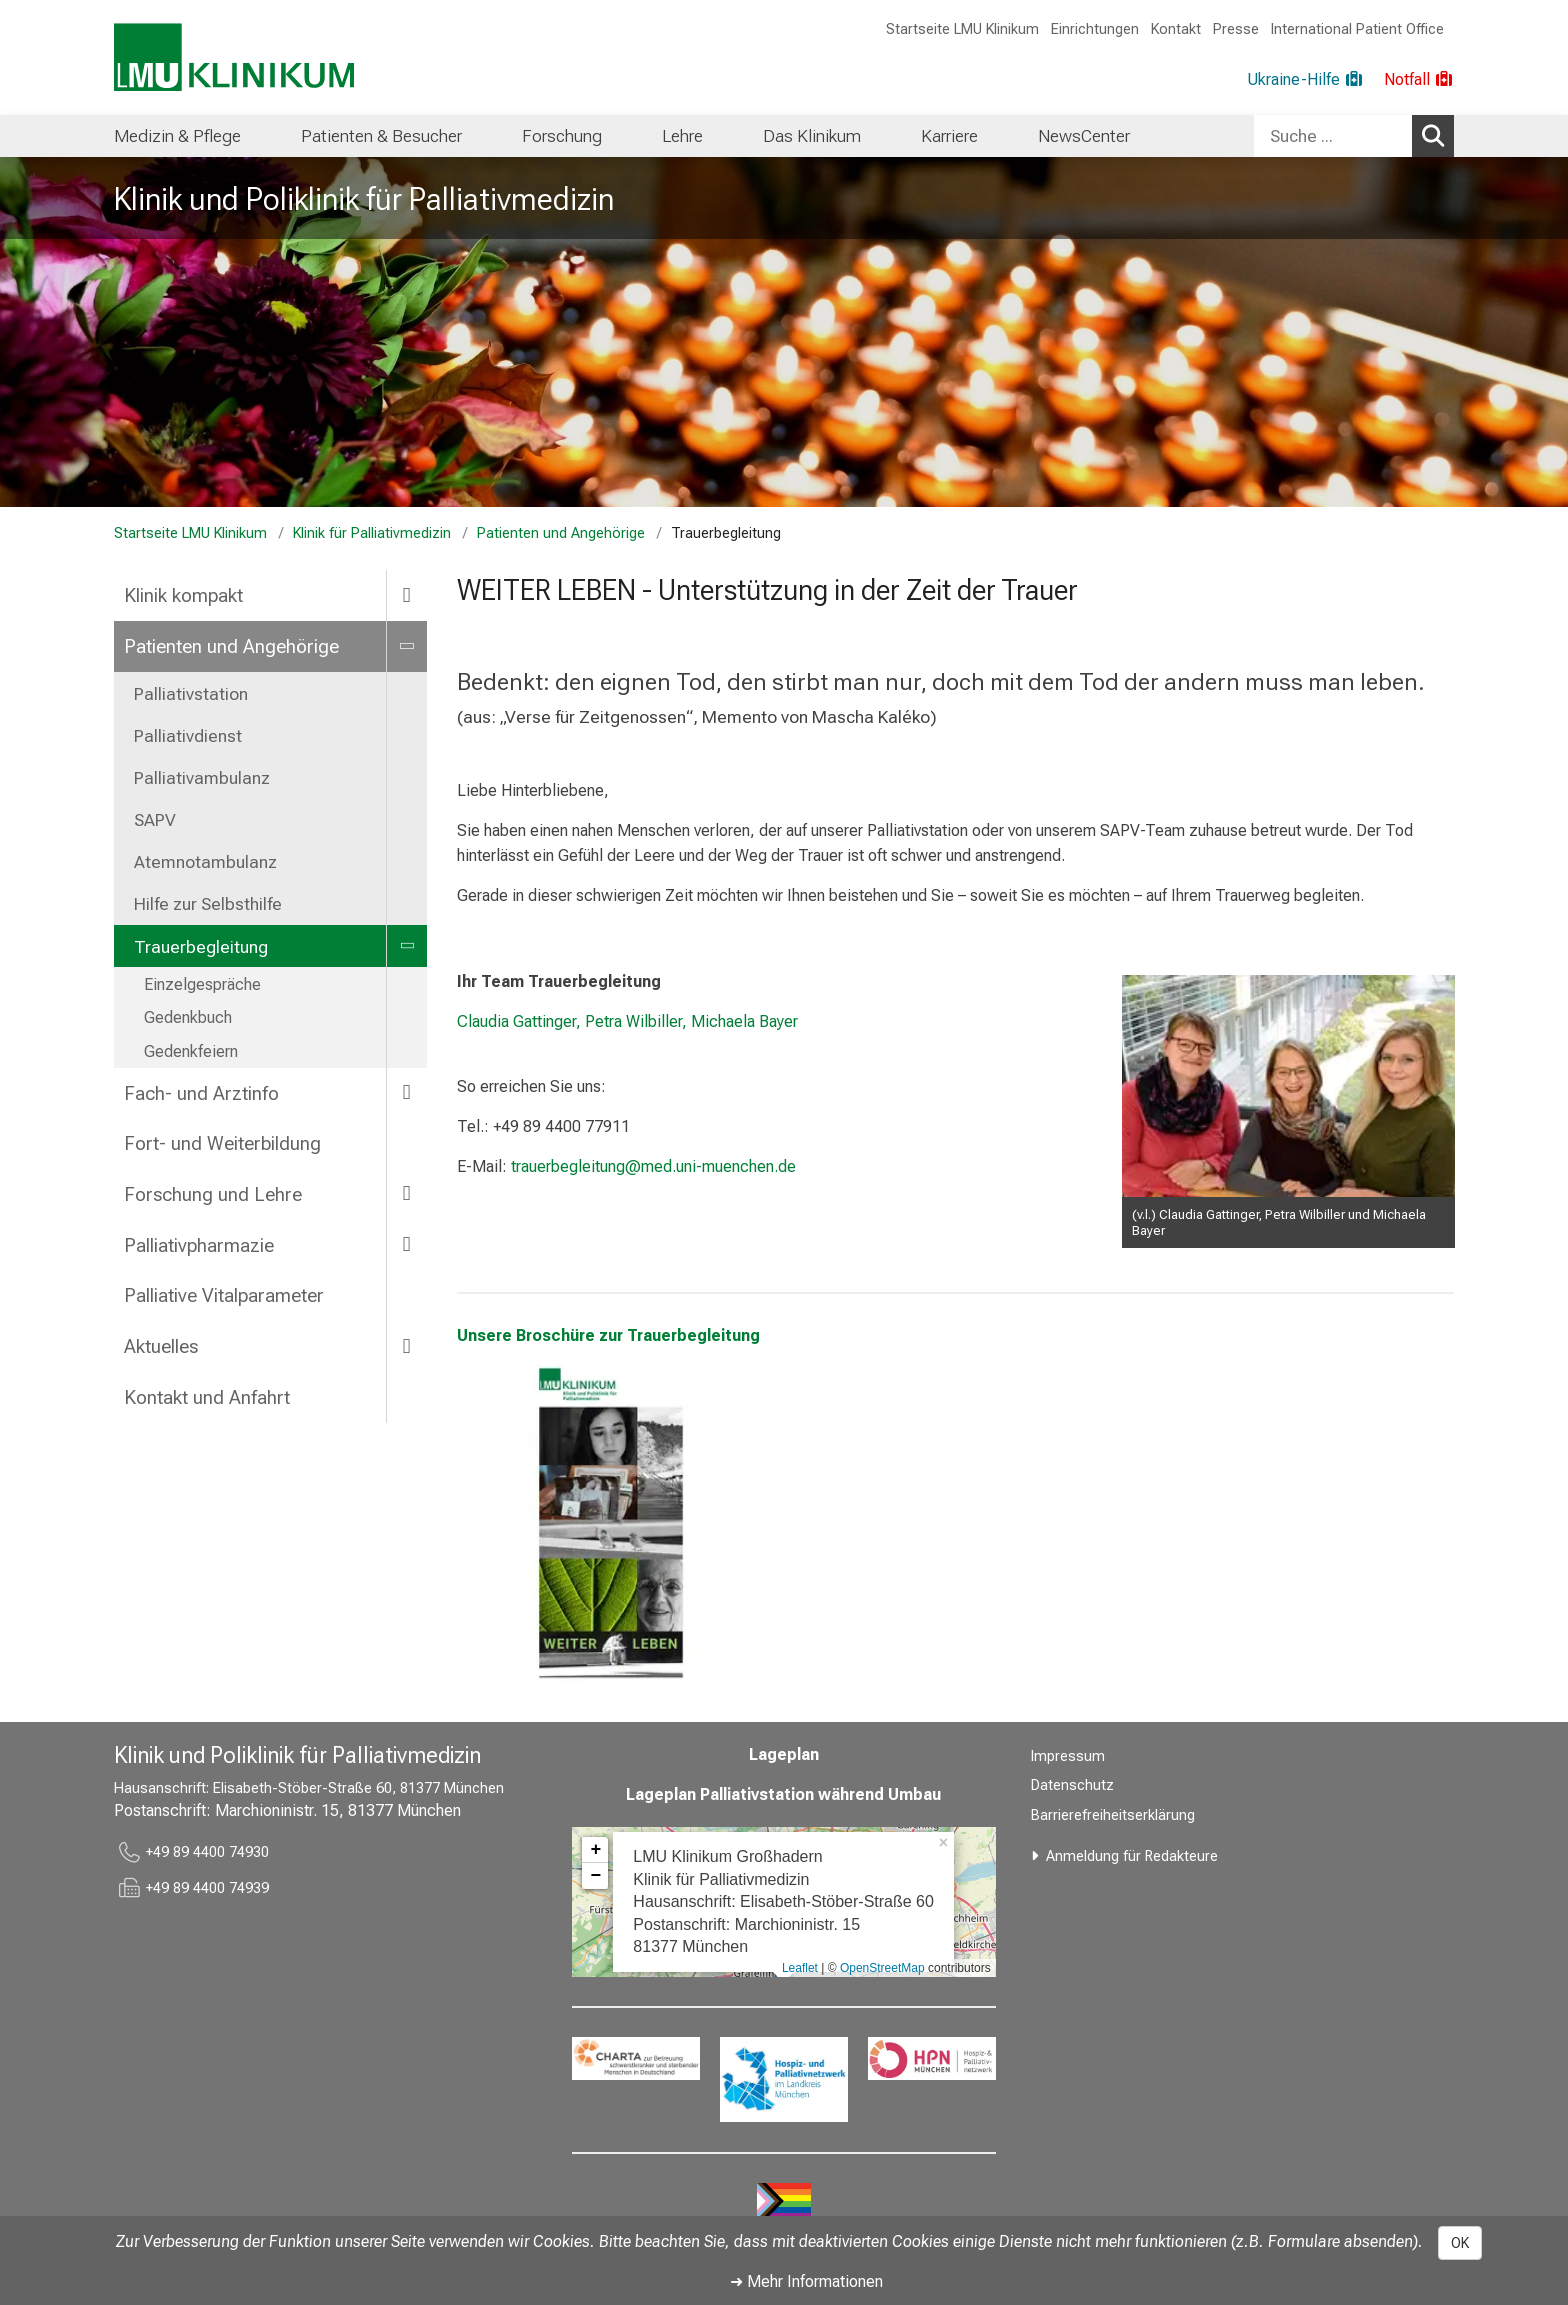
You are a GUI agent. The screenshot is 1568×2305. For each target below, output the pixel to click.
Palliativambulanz (202, 778)
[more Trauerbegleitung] (407, 946)
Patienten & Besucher (381, 136)
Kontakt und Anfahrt (207, 1397)
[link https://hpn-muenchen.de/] (932, 2058)
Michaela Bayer (744, 1021)
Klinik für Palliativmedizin (372, 533)
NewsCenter (1084, 136)
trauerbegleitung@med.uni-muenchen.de (653, 1166)
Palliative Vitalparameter (224, 1295)
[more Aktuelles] (407, 1345)
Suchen (1436, 135)
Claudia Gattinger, (519, 1021)
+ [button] (595, 1850)
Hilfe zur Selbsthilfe (208, 904)
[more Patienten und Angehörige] (407, 645)
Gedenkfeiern (191, 1051)
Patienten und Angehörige (561, 533)
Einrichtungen (1095, 29)
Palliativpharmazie (199, 1245)
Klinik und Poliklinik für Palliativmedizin (364, 199)
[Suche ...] (1333, 136)
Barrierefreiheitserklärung (1113, 1815)
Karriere (949, 136)
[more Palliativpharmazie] (407, 1244)
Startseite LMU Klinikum (962, 29)
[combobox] (1354, 136)
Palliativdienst (188, 736)
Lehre (682, 136)
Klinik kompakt (183, 595)
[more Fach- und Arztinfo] (407, 1092)
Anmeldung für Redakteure (1132, 1856)
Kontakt (1176, 29)
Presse (1236, 29)
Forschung (562, 136)
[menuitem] (177, 136)
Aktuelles (161, 1346)
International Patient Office (1357, 29)
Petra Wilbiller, (634, 1021)
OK (1460, 2243)
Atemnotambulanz (205, 862)
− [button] (595, 1876)
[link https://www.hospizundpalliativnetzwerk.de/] (784, 2079)
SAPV (155, 820)
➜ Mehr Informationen (806, 2281)
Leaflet (800, 1968)
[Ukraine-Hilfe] (1305, 80)
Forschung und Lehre (213, 1194)
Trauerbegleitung (201, 947)
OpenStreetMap (882, 1968)
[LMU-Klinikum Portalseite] (234, 57)
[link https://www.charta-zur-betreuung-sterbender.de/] (636, 2058)
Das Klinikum (812, 136)
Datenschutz (1072, 1785)
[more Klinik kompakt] (407, 594)
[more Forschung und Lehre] (407, 1193)
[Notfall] (1419, 80)
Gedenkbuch (188, 1017)
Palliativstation (191, 694)
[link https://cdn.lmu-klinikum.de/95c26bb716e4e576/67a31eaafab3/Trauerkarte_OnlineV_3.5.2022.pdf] (616, 1522)
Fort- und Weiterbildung (222, 1143)
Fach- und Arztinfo (201, 1093)
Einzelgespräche (202, 984)
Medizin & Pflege (177, 136)
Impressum (1068, 1756)
